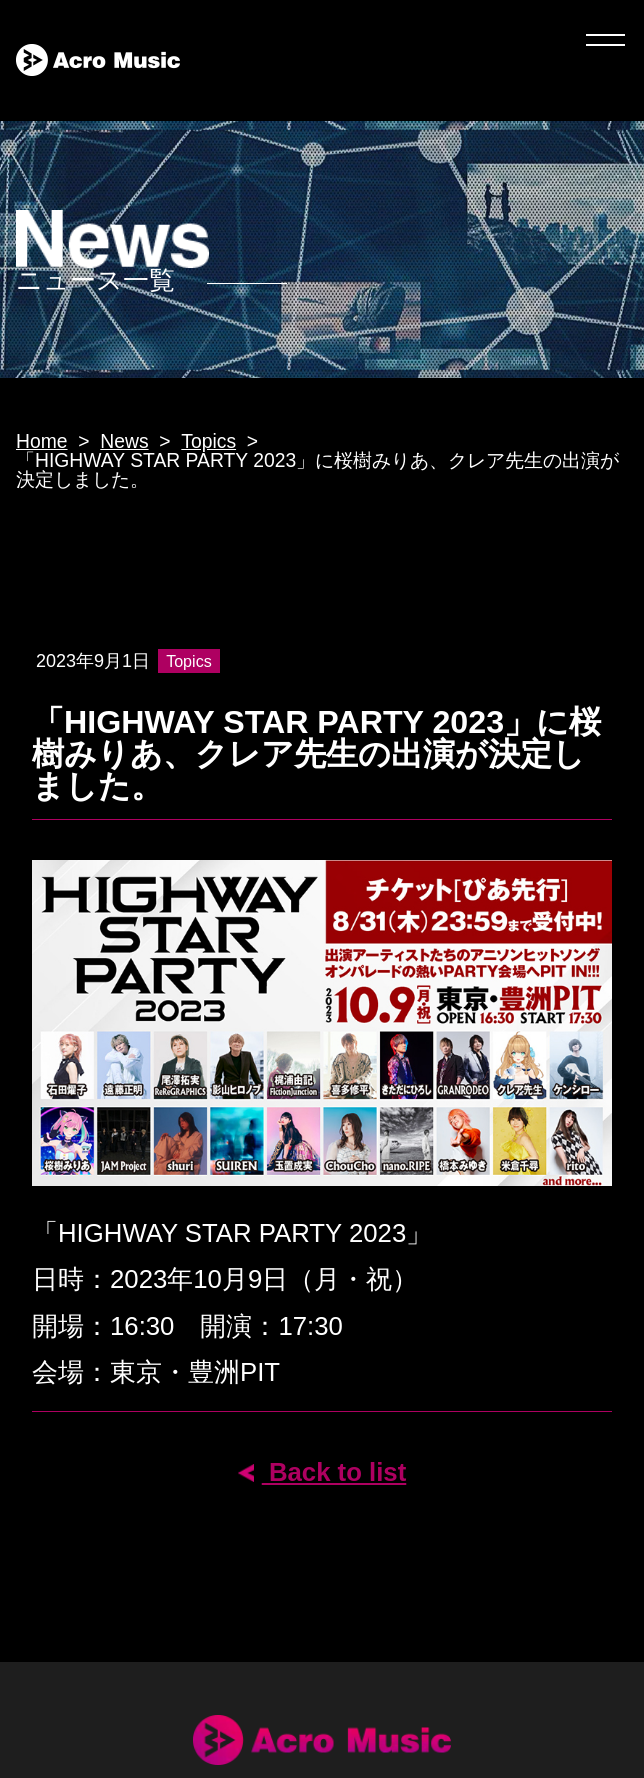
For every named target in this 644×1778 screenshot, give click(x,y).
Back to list (322, 1472)
